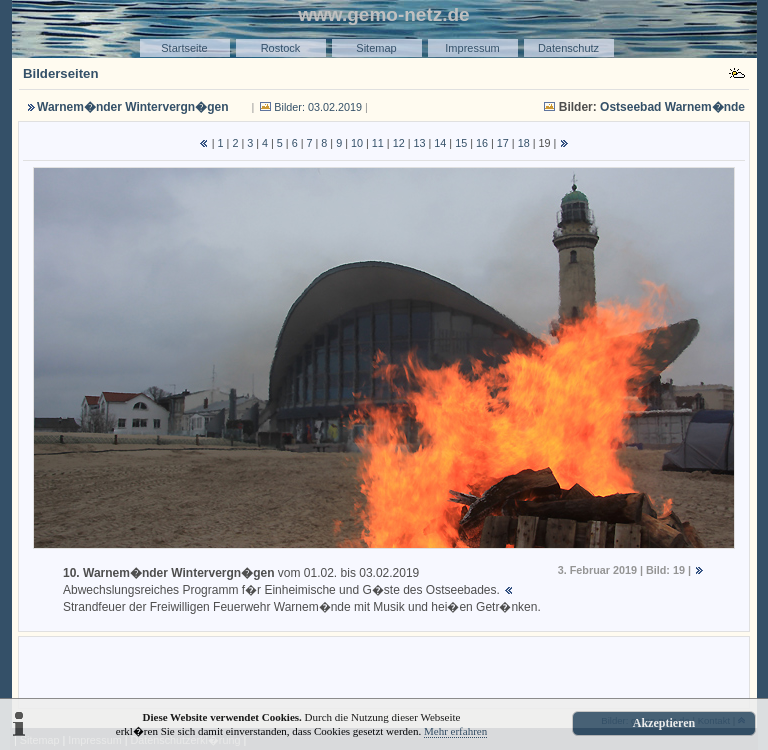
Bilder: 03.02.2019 (318, 107)
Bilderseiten (61, 73)
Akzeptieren (664, 723)
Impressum (472, 48)
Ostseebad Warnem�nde (672, 107)
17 (503, 143)
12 (399, 143)
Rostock (281, 48)
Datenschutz (568, 48)
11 (378, 143)
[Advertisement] (384, 671)
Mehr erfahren (455, 731)
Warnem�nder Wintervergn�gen (132, 107)
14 (440, 143)
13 (419, 143)
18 (524, 143)
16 (482, 143)
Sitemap (376, 48)
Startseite (184, 48)
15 (461, 143)
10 (357, 143)
